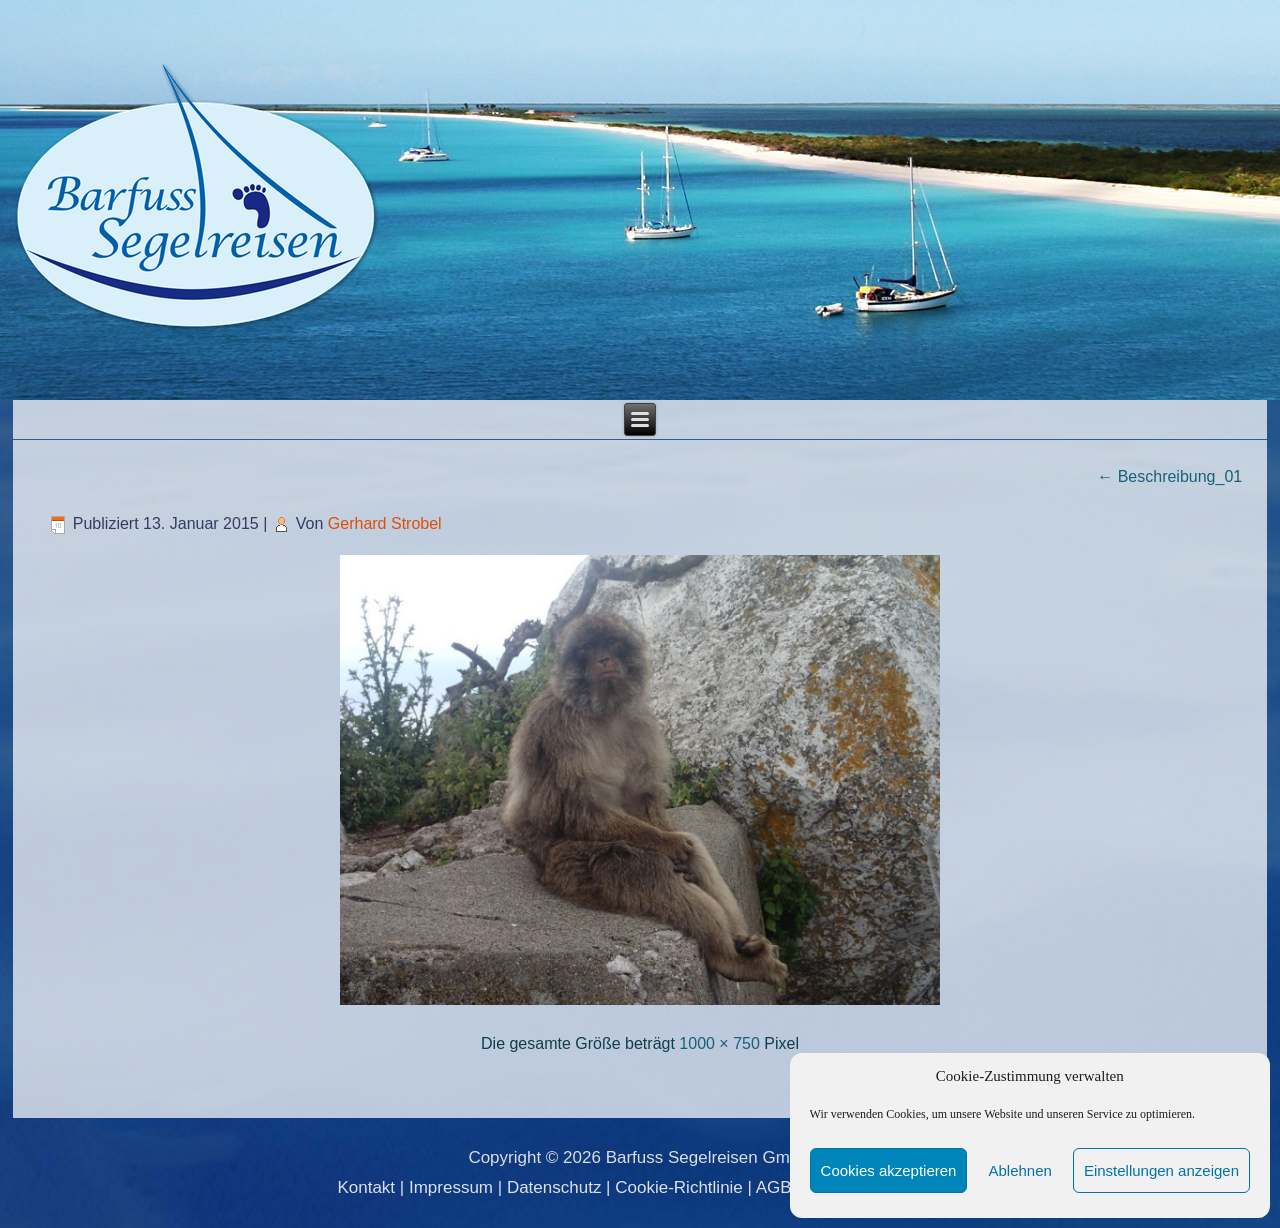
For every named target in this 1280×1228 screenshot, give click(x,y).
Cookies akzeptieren (889, 1170)
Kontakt (366, 1187)
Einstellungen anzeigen (1161, 1170)
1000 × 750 (719, 1043)
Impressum (451, 1187)
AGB (774, 1187)
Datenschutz (554, 1187)
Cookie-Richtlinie (679, 1187)
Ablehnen (1019, 1170)
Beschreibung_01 (1169, 476)
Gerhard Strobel (385, 523)
